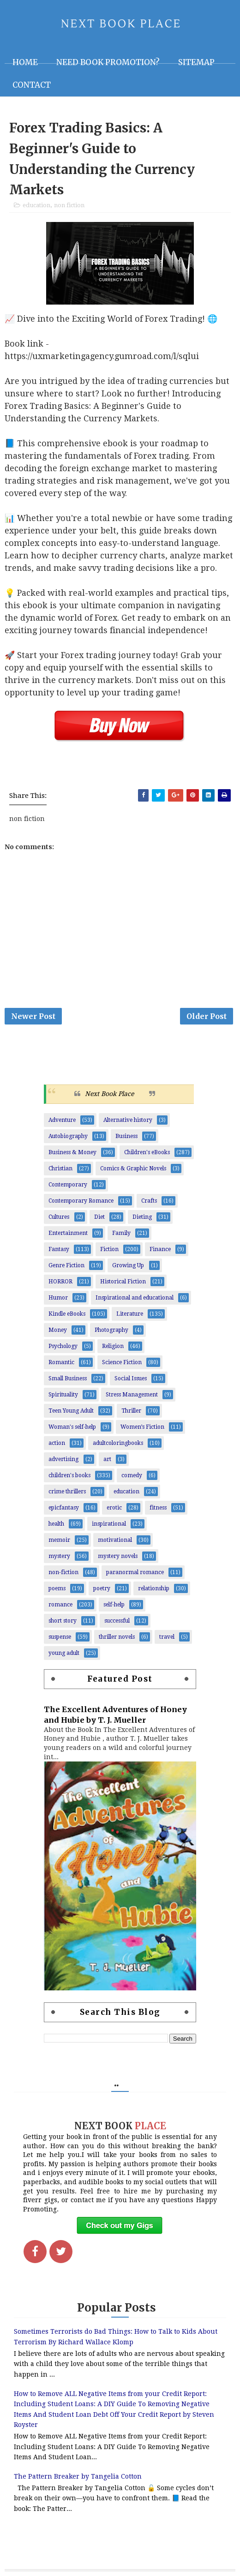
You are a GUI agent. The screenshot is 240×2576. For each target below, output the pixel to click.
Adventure (62, 1120)
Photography (111, 1330)
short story (62, 1620)
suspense (59, 1637)
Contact (31, 85)
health (56, 1524)
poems (57, 1588)
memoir (59, 1540)
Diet (99, 1217)
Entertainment (68, 1233)
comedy (131, 1475)
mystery (59, 1556)
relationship (153, 1588)
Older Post (206, 1016)
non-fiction (63, 1572)
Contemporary (67, 1184)
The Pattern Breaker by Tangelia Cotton (78, 2476)
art (107, 1459)
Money (57, 1330)
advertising (63, 1459)
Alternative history (127, 1120)
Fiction (109, 1249)
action (56, 1443)
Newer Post (33, 1016)
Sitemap (196, 62)
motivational (115, 1540)
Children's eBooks (147, 1152)
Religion (113, 1346)
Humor (58, 1297)
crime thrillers (67, 1491)
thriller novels (117, 1637)
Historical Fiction (123, 1281)
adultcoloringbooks (118, 1443)
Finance (160, 1249)
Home (25, 62)
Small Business (67, 1378)
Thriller (131, 1411)
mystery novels (118, 1556)
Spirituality (63, 1394)
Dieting (142, 1217)
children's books (69, 1475)
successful (117, 1620)
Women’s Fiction (142, 1427)
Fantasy (58, 1249)
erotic (114, 1507)
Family (121, 1233)
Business (126, 1136)
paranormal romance (135, 1572)
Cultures (58, 1217)
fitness (158, 1507)
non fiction (69, 205)
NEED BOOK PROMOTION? (108, 62)
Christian (60, 1168)
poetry (101, 1588)
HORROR (60, 1281)
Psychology (63, 1346)
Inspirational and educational (135, 1297)
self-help (114, 1604)
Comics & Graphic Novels (133, 1168)
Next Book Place (109, 1093)
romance (60, 1604)
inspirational (109, 1524)
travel (166, 1637)
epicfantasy (63, 1507)
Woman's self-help (72, 1427)
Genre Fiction (66, 1265)
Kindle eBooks (66, 1314)
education (36, 205)
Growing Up (128, 1265)
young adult (63, 1653)
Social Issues (130, 1378)
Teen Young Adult (71, 1411)
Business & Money (72, 1152)
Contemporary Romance (81, 1201)
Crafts (149, 1201)
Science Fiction (122, 1362)
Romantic (61, 1362)
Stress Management (132, 1394)
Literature (129, 1314)
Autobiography (68, 1136)
